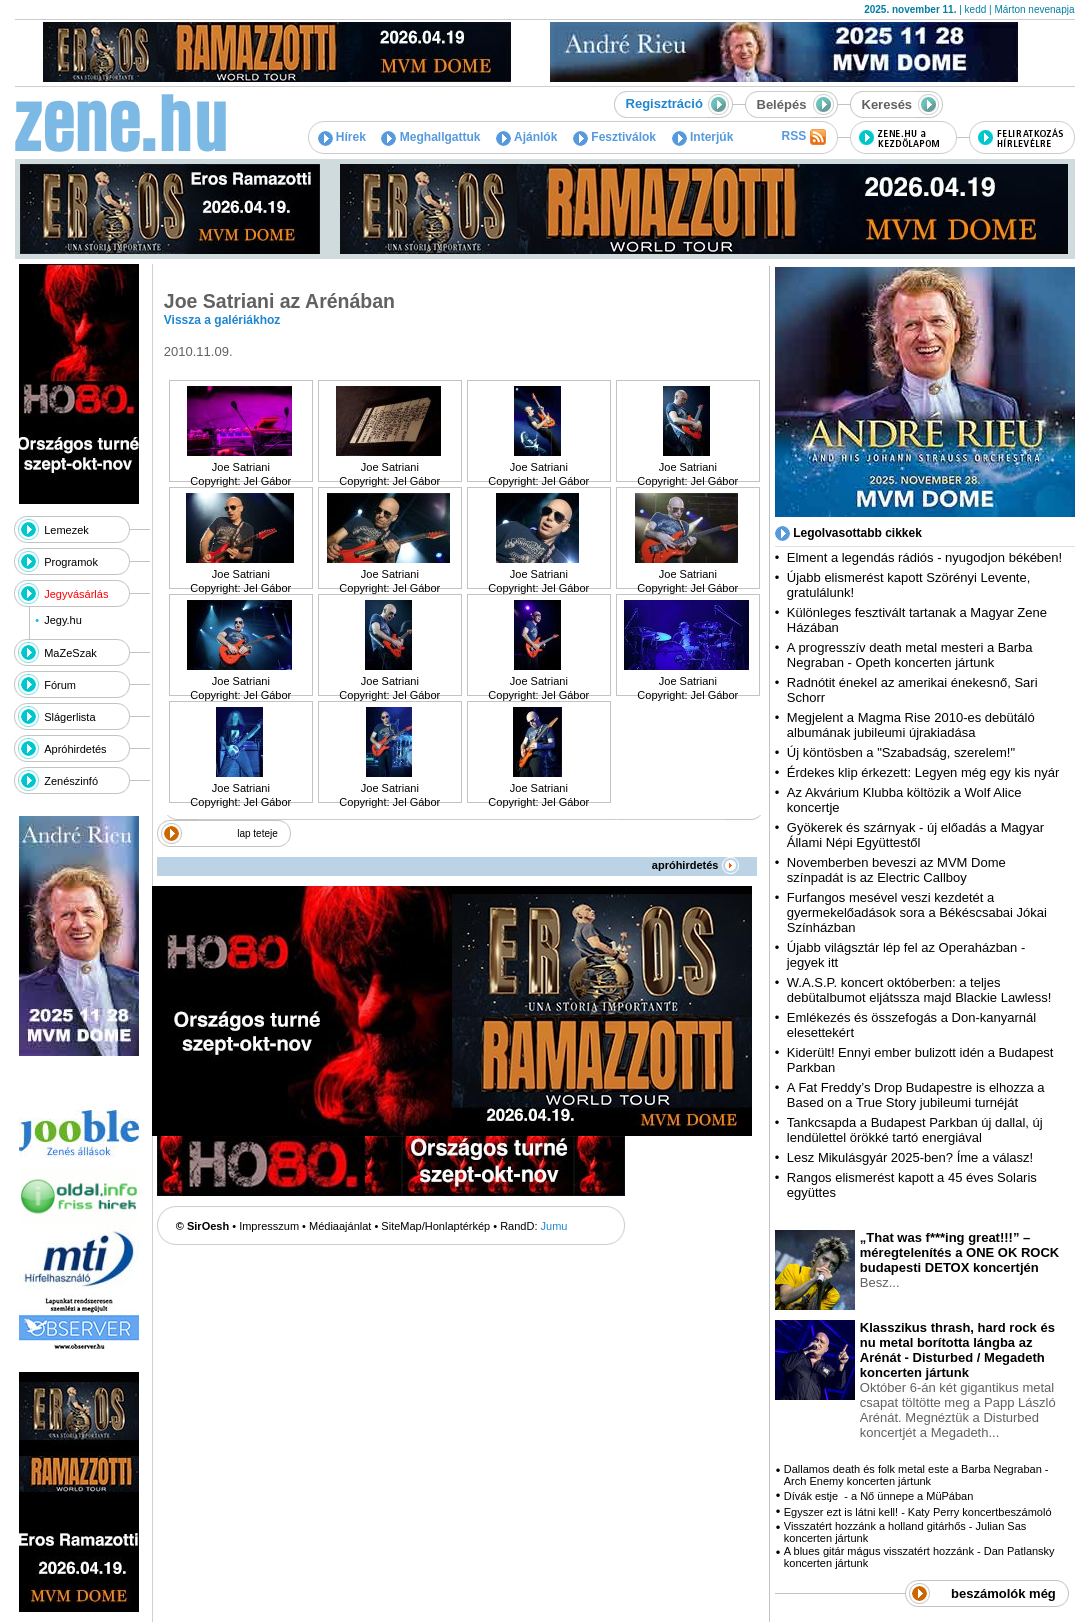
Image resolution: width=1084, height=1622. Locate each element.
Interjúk (703, 137)
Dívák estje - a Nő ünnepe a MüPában (879, 1496)
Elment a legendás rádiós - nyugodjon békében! (924, 557)
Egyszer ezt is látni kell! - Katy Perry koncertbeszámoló (918, 1512)
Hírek (342, 137)
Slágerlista (69, 717)
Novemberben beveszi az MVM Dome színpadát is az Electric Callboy (896, 870)
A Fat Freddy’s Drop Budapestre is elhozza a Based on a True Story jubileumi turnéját (916, 1095)
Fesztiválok (614, 137)
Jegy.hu (63, 620)
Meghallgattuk (430, 137)
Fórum (60, 685)
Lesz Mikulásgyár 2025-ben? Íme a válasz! (910, 1157)
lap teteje (257, 833)
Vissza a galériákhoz (222, 320)
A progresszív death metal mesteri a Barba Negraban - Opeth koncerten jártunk (910, 655)
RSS (803, 137)
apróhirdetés (695, 865)
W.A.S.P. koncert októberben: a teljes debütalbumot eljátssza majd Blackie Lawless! (919, 990)
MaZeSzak (70, 653)
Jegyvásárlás (76, 594)
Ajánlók (526, 137)
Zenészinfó (71, 781)
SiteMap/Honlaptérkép (435, 1226)
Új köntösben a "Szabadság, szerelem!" (901, 752)
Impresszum (269, 1226)
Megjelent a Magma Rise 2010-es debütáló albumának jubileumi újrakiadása (911, 725)
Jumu (554, 1226)
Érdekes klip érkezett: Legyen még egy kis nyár (923, 772)
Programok (71, 562)
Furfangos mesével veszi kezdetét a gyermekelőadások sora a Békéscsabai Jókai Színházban (917, 912)
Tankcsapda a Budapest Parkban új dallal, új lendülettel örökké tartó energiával (915, 1130)
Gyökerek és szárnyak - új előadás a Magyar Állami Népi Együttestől (915, 835)
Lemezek (66, 530)
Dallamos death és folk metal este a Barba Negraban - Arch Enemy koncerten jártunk (916, 1475)
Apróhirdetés (75, 749)
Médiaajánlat (340, 1226)
